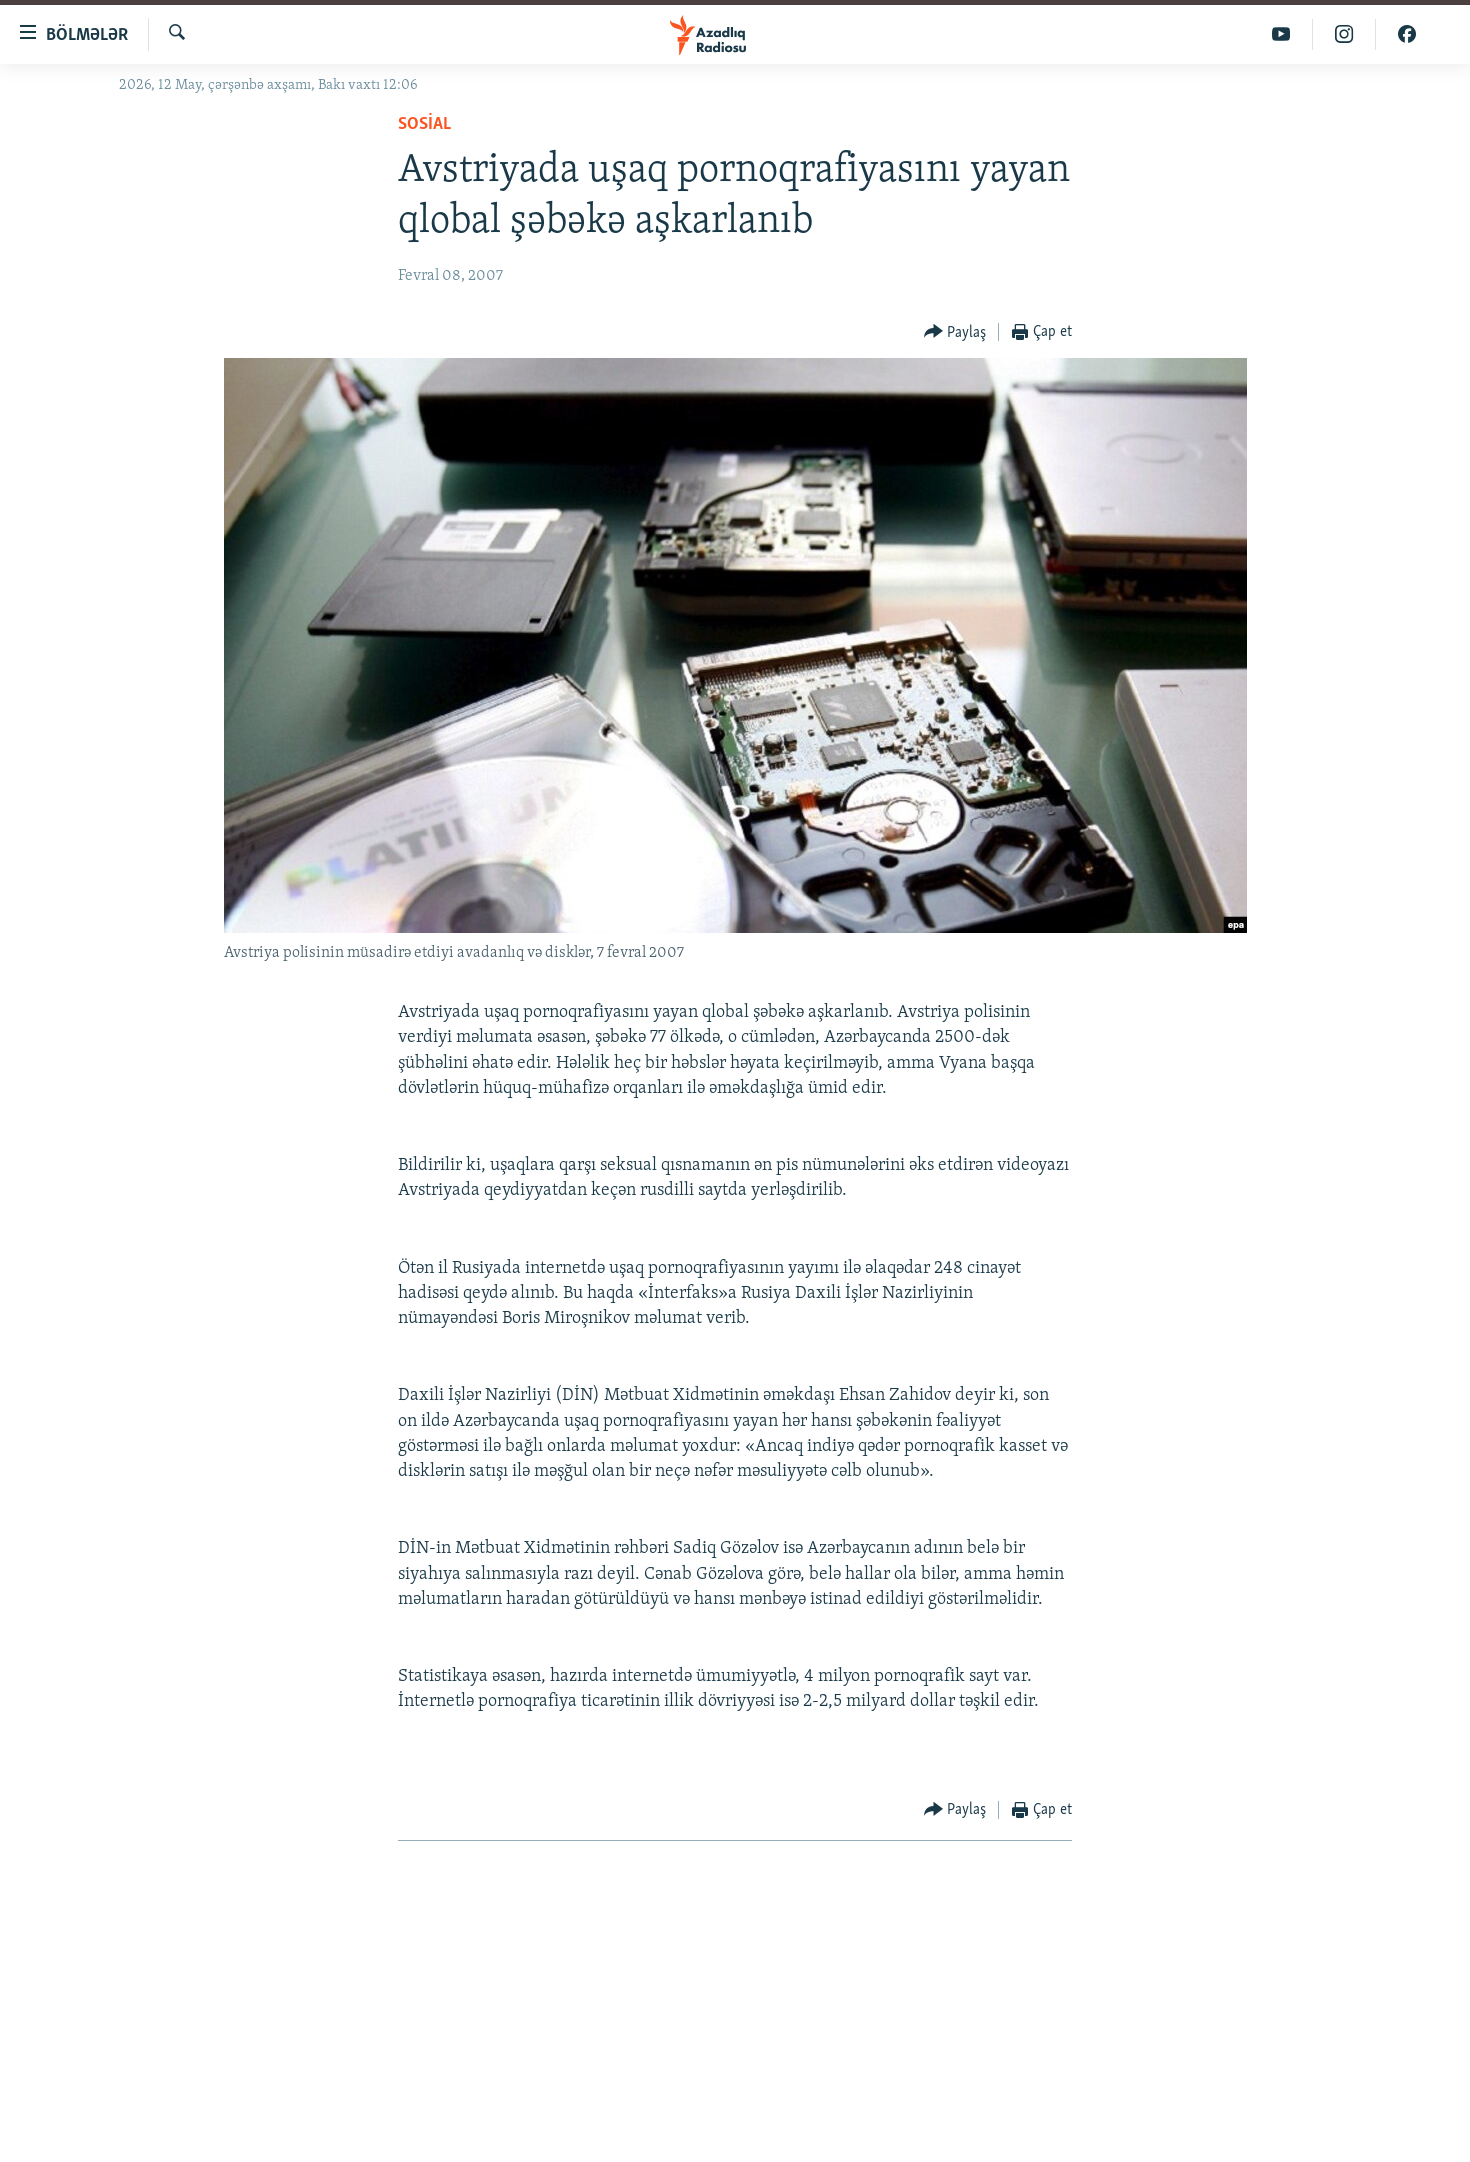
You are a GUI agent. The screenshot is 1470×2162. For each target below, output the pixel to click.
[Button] (955, 332)
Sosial (424, 124)
